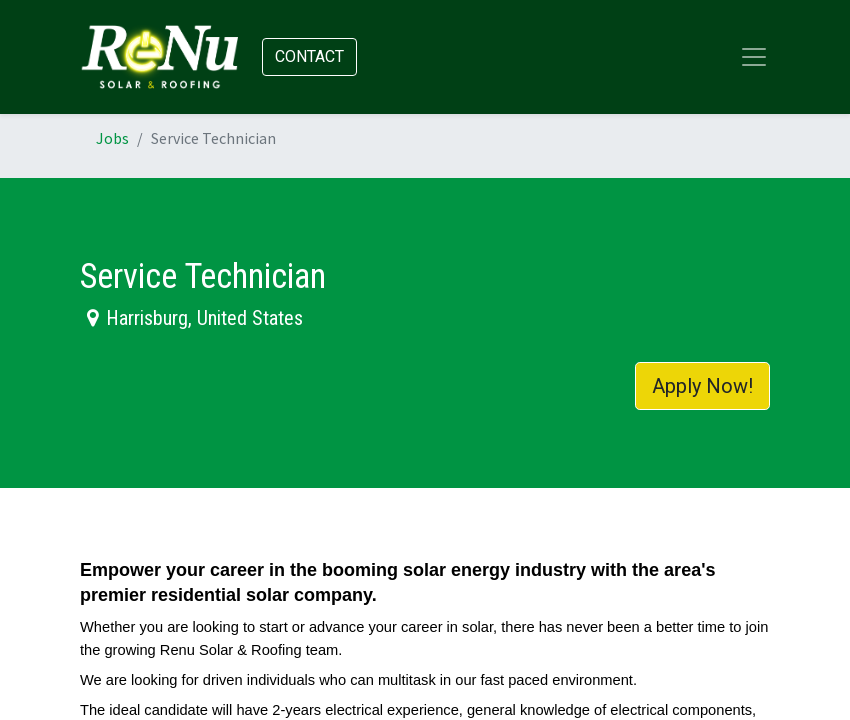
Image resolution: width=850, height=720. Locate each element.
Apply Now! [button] (702, 386)
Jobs (112, 138)
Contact (309, 56)
